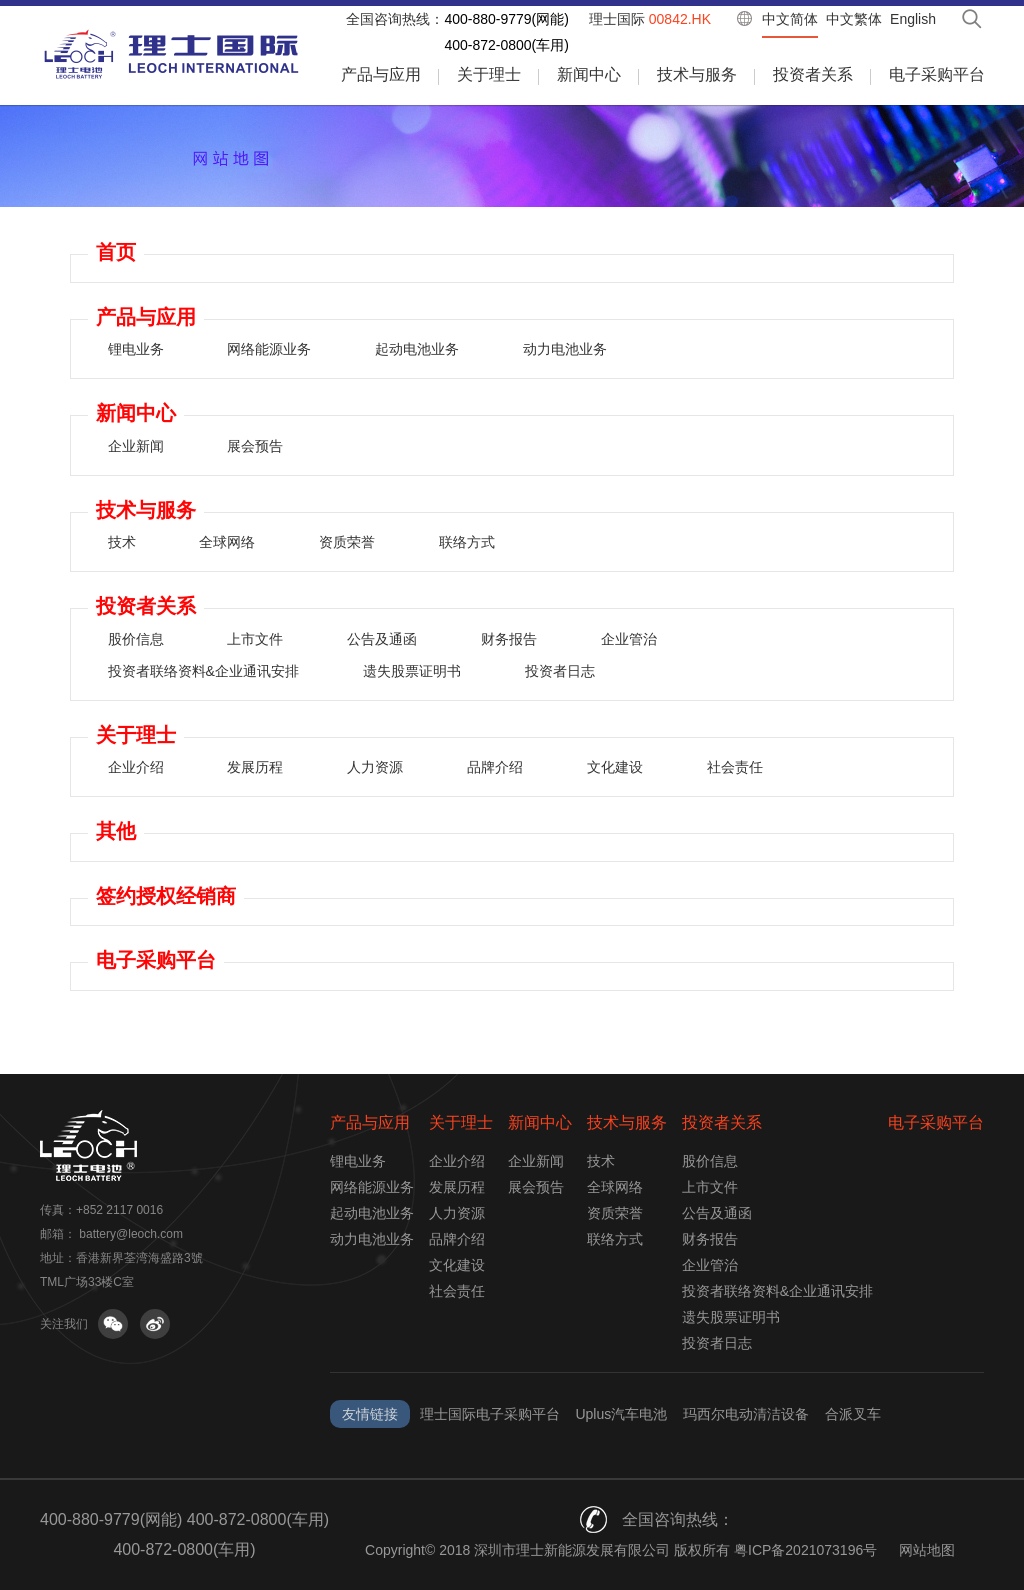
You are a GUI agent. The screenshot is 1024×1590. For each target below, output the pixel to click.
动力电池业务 (565, 349)
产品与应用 (381, 74)
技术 (122, 542)
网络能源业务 (269, 349)
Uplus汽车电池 (621, 1414)
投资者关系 (813, 74)
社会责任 (735, 767)
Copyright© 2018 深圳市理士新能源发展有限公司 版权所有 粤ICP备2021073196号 (621, 1550)
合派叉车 (853, 1414)
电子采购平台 (937, 74)
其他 (116, 831)
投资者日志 (560, 671)
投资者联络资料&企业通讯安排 (203, 671)
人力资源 (375, 767)
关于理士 (489, 74)
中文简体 (790, 19)
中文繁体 (854, 19)
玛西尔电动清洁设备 (746, 1414)
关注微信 (113, 1324)
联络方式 (467, 542)
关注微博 (155, 1324)
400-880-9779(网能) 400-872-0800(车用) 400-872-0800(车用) (184, 1534)
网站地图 (927, 1550)
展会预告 (255, 446)
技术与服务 (697, 74)
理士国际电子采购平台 (490, 1414)
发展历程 (255, 767)
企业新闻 (136, 446)
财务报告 (509, 639)
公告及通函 (382, 639)
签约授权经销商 (166, 896)
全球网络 (227, 542)
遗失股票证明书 (412, 671)
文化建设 (615, 767)
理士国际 (650, 19)
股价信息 (136, 639)
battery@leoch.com (131, 1234)
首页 (116, 252)
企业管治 (629, 639)
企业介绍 (136, 767)
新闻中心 (589, 74)
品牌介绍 (495, 767)
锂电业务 (136, 349)
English (913, 19)
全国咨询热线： (395, 19)
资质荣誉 (347, 542)
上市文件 (255, 639)
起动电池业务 (417, 349)
